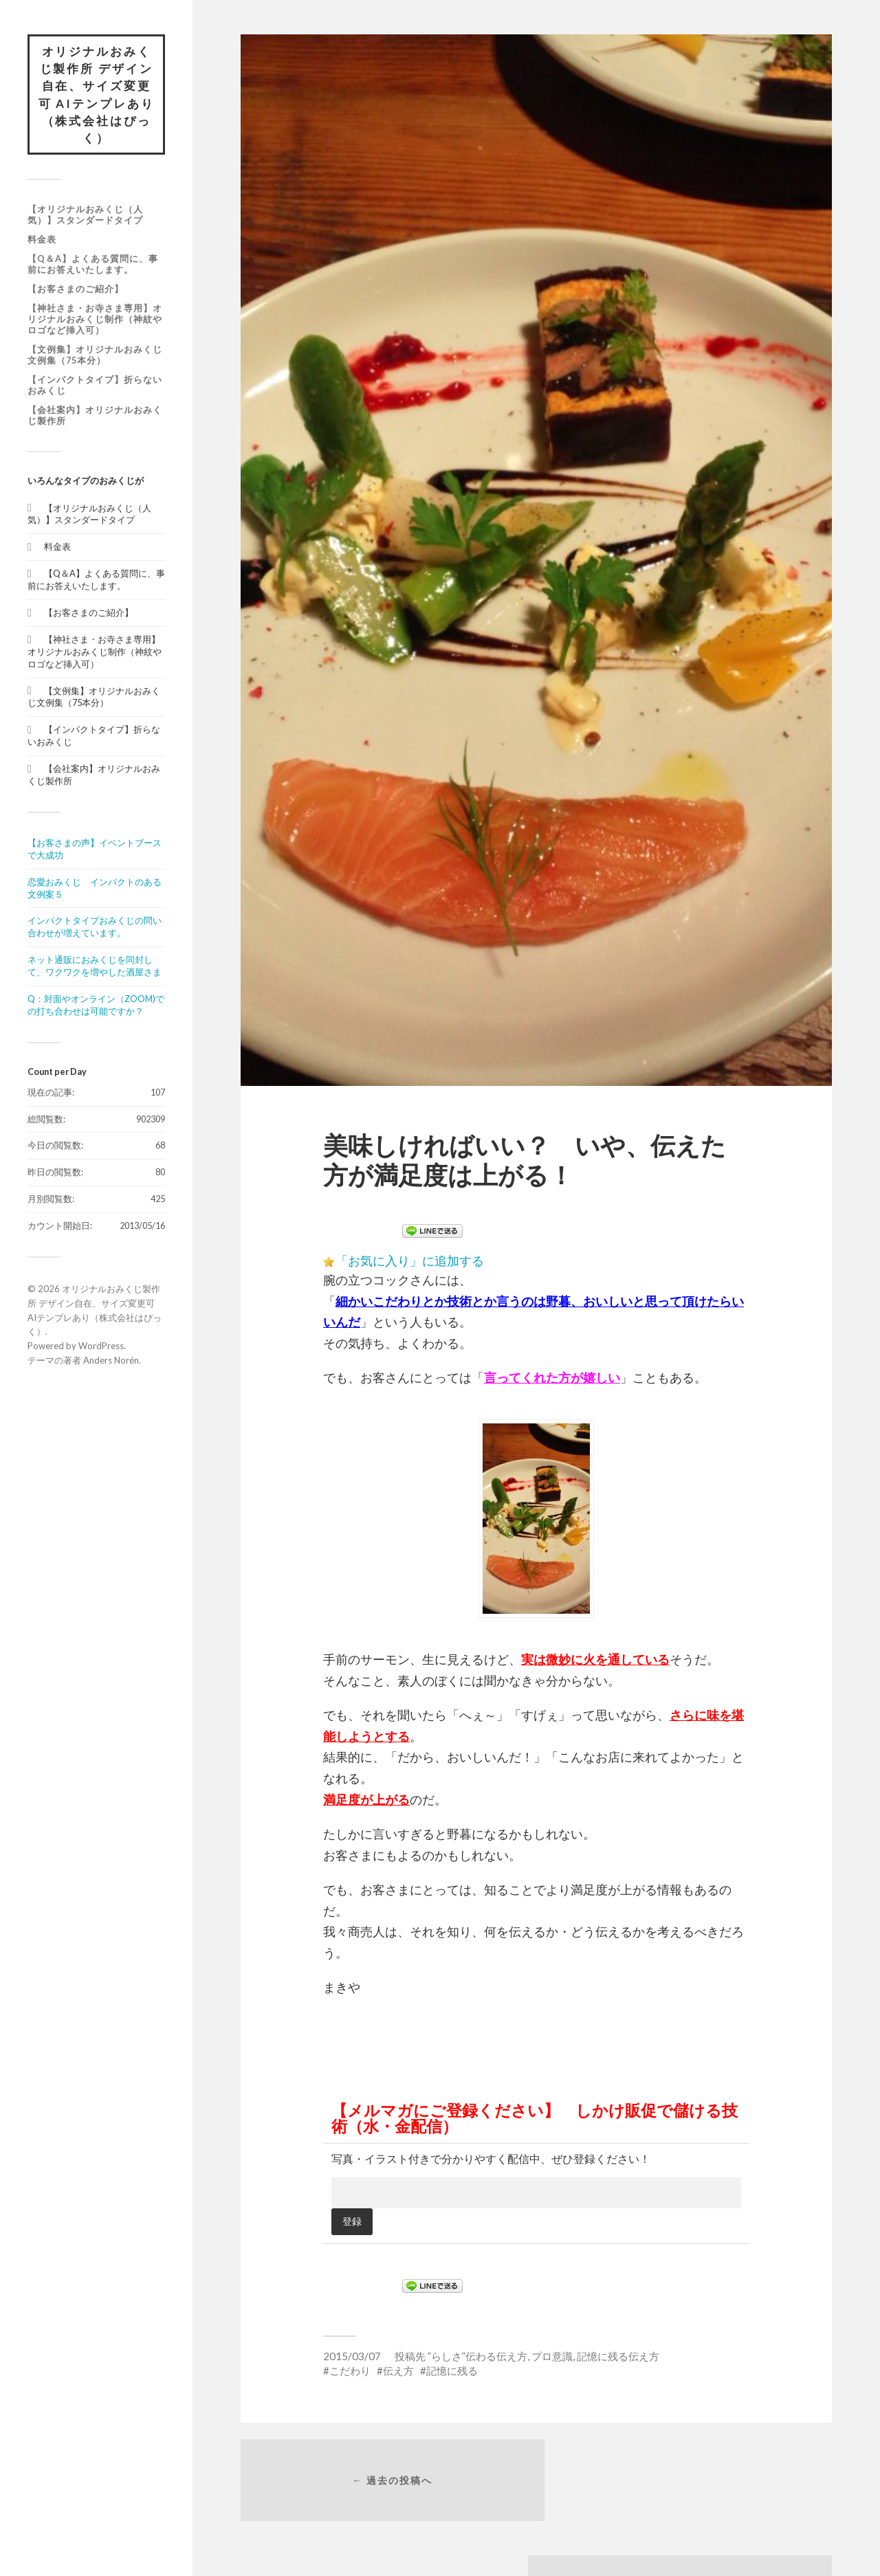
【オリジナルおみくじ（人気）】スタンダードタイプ (85, 216)
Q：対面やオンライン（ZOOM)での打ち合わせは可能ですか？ (96, 1006)
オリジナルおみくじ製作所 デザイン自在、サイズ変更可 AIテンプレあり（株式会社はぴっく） (96, 95)
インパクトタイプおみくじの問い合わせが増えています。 (95, 928)
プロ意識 (552, 2356)
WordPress (101, 1347)
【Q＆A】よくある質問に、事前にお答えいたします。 (93, 265)
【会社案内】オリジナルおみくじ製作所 (95, 417)
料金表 (42, 240)
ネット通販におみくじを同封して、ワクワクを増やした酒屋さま (95, 967)
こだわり (350, 2370)
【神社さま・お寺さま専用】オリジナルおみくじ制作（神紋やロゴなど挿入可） (95, 320)
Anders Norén (111, 1361)
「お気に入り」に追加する (410, 1260)
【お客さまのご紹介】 (76, 290)
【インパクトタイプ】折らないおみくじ (95, 386)
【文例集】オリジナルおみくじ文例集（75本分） (95, 356)
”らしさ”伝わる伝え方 (477, 2356)
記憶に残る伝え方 (618, 2356)
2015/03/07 (352, 2356)
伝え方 (398, 2370)
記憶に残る (452, 2370)
